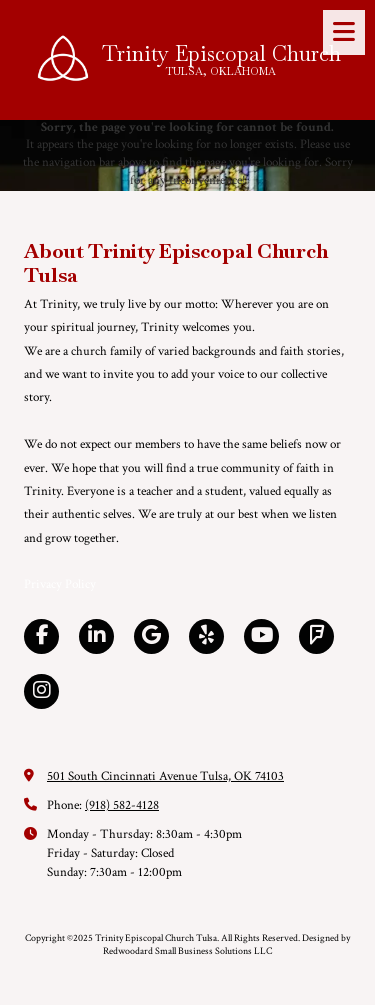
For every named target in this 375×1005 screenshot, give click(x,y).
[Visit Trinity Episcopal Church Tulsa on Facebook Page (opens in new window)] (41, 636)
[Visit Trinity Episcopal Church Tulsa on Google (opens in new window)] (151, 636)
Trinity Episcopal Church (221, 53)
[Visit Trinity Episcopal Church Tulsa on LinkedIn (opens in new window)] (96, 636)
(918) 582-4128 (122, 805)
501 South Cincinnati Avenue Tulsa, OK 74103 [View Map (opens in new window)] (165, 776)
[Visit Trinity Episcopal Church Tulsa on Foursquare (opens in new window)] (316, 636)
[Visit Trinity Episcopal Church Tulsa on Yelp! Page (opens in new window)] (206, 636)
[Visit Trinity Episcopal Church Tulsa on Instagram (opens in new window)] (41, 691)
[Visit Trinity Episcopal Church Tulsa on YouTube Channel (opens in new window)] (261, 636)
